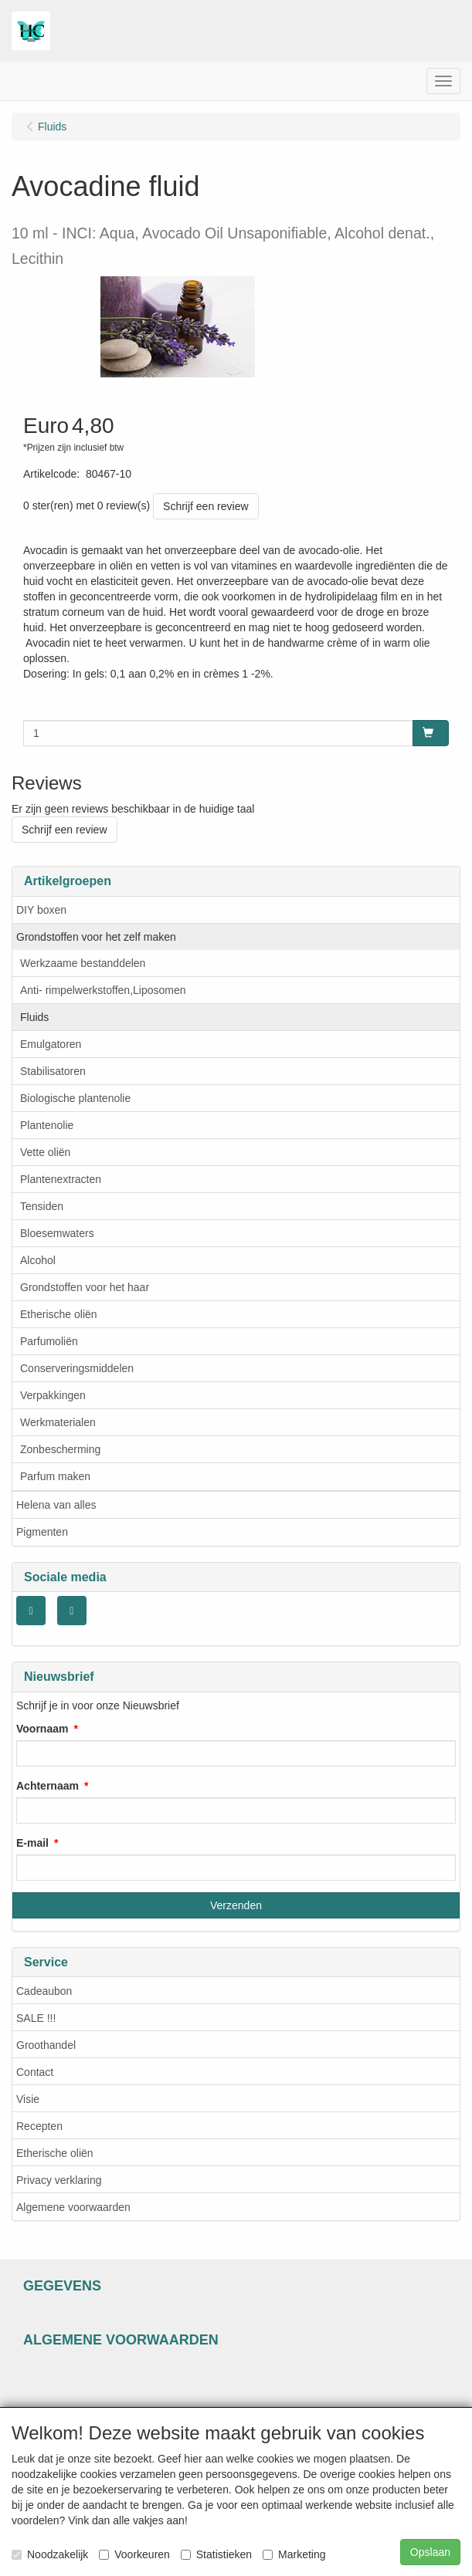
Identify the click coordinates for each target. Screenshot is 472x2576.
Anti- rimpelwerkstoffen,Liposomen (103, 990)
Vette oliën (45, 1152)
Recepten (39, 2126)
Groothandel (46, 2045)
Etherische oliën (58, 1314)
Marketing (294, 2554)
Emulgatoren (50, 1044)
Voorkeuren (134, 2554)
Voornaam (42, 1728)
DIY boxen (41, 910)
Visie (27, 2099)
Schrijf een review (206, 506)
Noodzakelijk (50, 2554)
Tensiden (41, 1206)
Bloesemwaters (57, 1233)
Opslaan (430, 2552)
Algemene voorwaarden (73, 2207)
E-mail (32, 1843)
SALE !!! (36, 2018)
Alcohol (38, 1260)
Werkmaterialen (58, 1422)
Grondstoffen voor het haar (84, 1287)
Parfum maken (55, 1476)
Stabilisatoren (53, 1071)
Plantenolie (46, 1125)
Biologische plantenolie (75, 1098)
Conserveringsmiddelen (77, 1368)
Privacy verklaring (58, 2180)
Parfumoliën (49, 1341)
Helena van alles (56, 1505)
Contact (34, 2072)
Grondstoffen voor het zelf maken (96, 937)
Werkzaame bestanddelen (82, 963)
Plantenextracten (60, 1179)
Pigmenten (42, 1532)
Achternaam (47, 1786)
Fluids (34, 1017)
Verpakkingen (53, 1395)
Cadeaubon (44, 1991)
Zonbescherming (60, 1449)
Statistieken (216, 2554)
